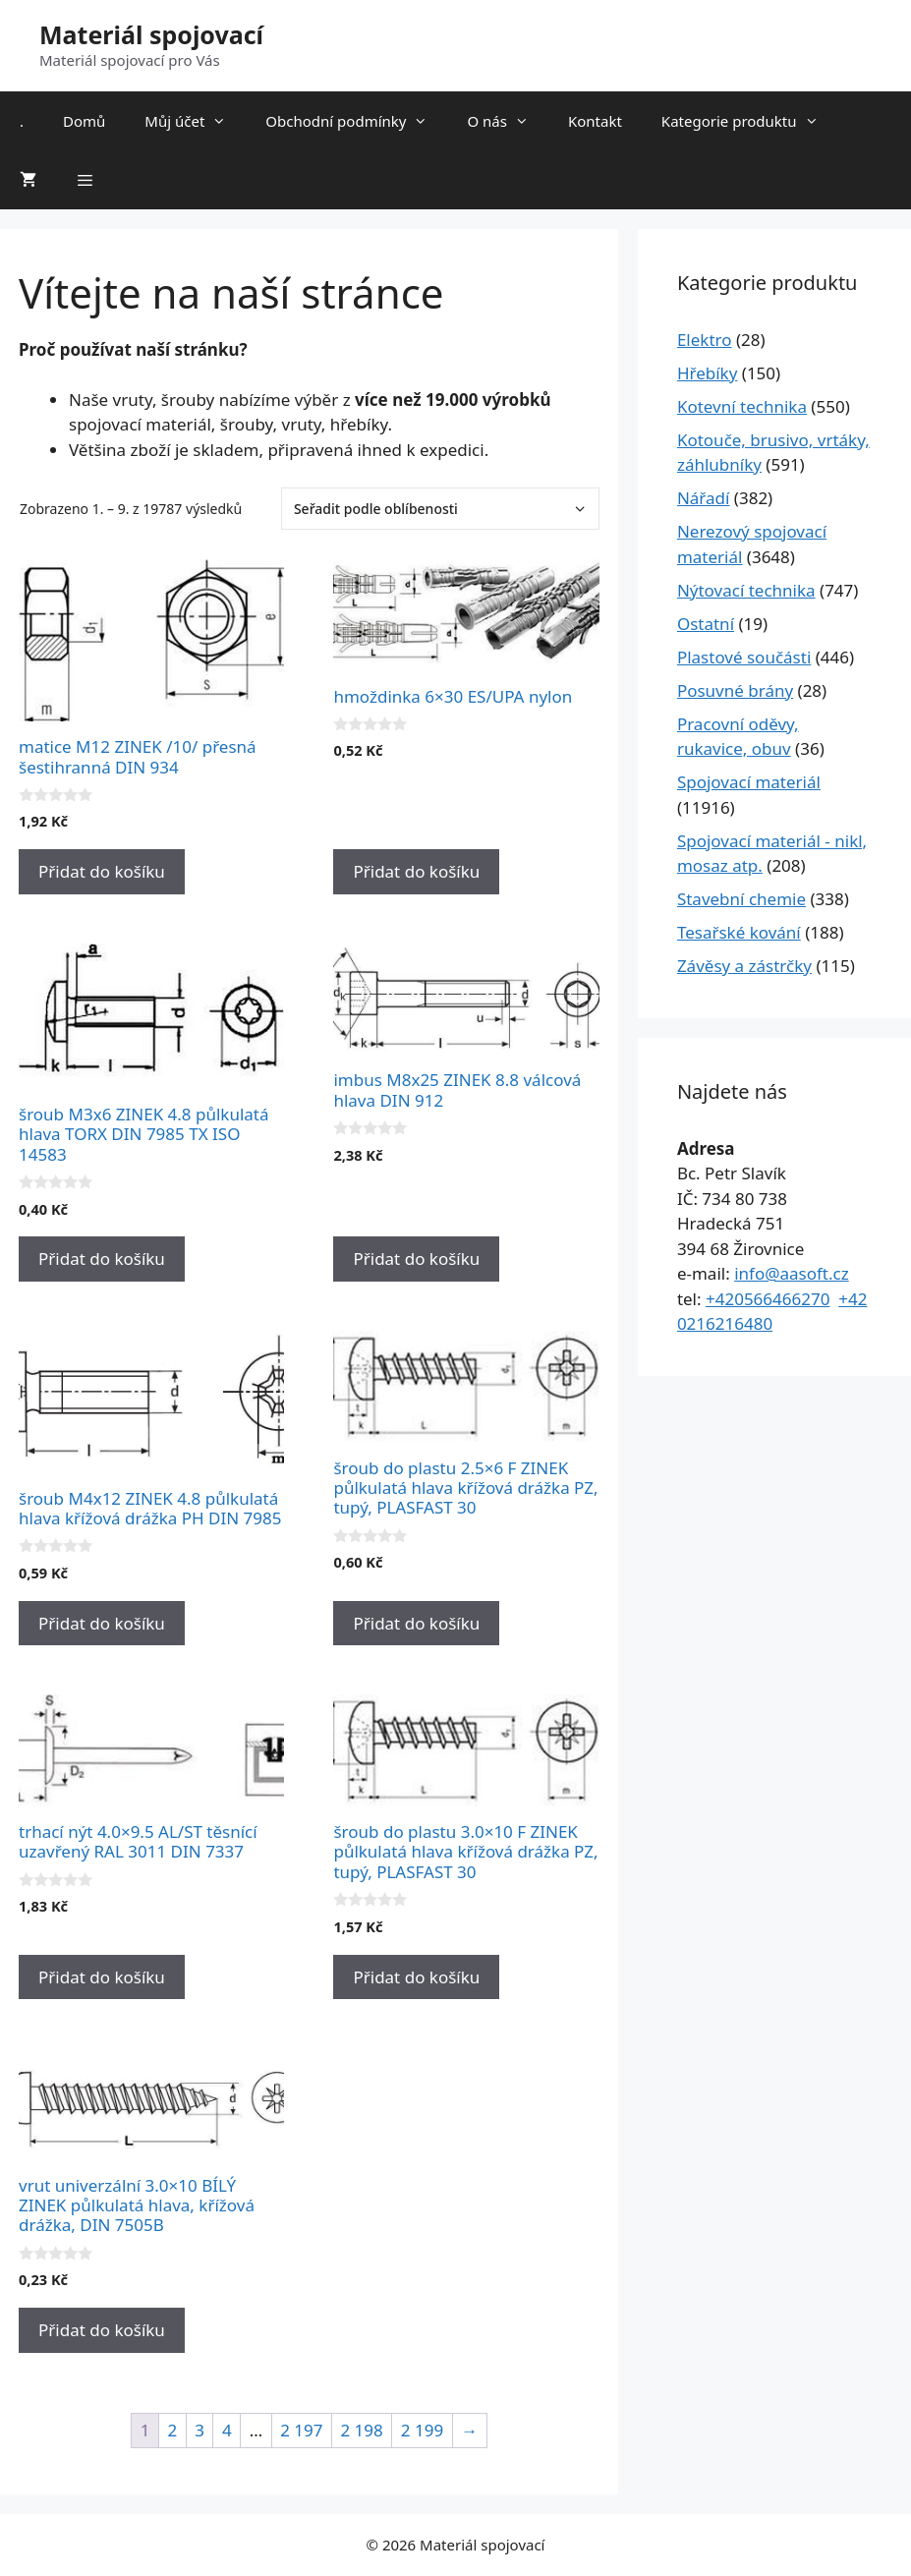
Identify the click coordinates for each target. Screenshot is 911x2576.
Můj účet (195, 120)
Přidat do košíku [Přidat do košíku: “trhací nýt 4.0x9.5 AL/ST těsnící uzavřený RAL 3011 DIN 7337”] (101, 1977)
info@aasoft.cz (791, 1273)
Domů (84, 121)
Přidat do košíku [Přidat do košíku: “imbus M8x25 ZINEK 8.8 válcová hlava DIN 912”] (416, 1258)
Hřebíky (707, 373)
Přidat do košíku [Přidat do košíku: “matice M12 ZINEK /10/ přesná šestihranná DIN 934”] (101, 871)
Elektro (704, 339)
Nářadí (703, 498)
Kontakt (595, 121)
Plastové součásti (744, 657)
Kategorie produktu (749, 120)
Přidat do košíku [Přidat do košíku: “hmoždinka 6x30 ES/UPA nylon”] (416, 871)
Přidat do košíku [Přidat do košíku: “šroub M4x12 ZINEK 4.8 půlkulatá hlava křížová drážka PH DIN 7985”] (101, 1623)
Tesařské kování (739, 932)
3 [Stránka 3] (199, 2430)
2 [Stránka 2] (172, 2430)
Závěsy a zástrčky (744, 965)
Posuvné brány (735, 690)
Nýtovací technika (746, 590)
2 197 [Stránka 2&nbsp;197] (301, 2430)
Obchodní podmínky (356, 120)
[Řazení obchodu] (440, 508)
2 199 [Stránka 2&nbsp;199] (422, 2430)
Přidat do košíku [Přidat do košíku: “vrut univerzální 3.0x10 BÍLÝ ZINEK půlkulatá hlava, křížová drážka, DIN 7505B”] (101, 2329)
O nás (507, 120)
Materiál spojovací (151, 34)
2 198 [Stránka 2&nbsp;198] (361, 2430)
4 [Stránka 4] (227, 2430)
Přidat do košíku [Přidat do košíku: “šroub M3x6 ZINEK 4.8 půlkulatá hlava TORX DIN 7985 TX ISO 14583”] (101, 1258)
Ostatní (705, 623)
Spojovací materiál (749, 782)
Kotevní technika (742, 406)
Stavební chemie (741, 898)
